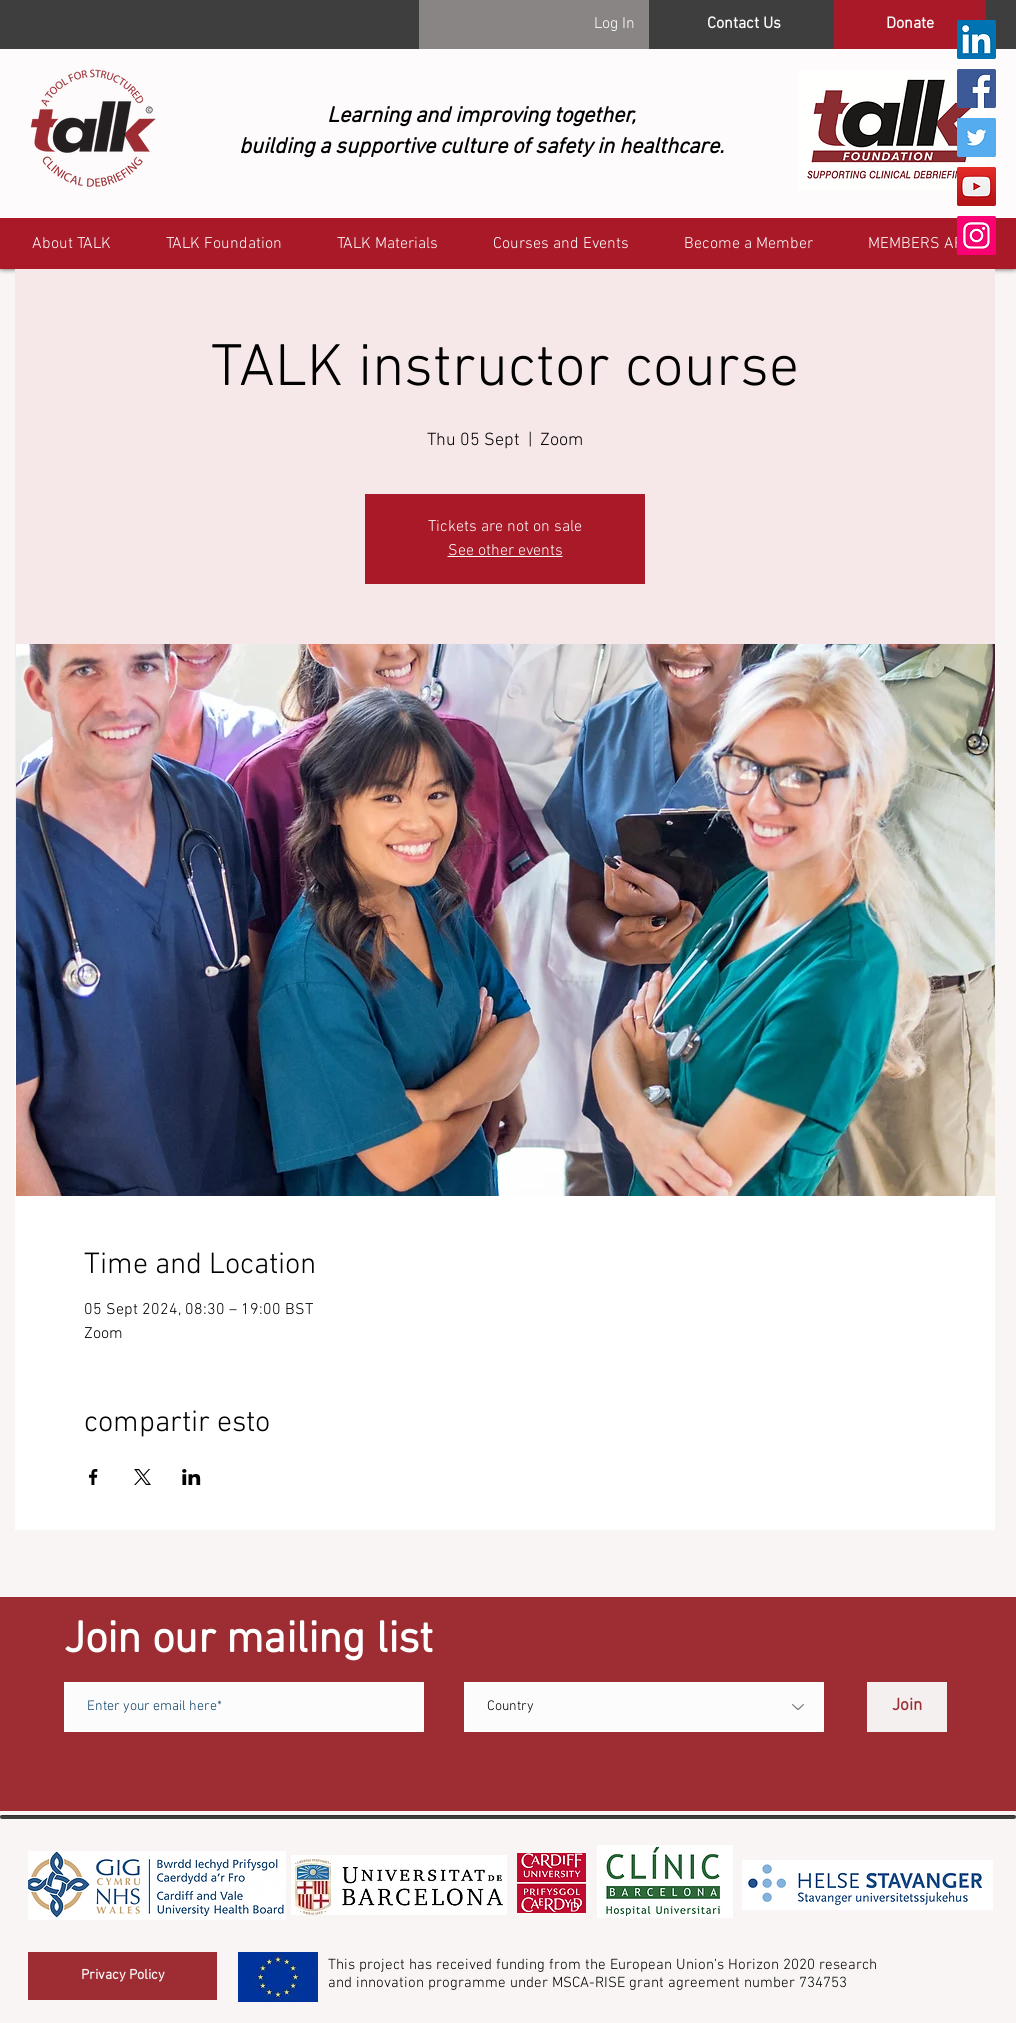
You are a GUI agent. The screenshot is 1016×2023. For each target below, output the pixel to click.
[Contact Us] (744, 24)
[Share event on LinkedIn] (191, 1477)
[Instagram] (976, 235)
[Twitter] (976, 137)
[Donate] (910, 24)
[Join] (907, 1707)
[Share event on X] (142, 1477)
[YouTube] (976, 186)
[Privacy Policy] (122, 1976)
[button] (925, 244)
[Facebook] (976, 88)
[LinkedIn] (976, 39)
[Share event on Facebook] (93, 1477)
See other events (505, 551)
